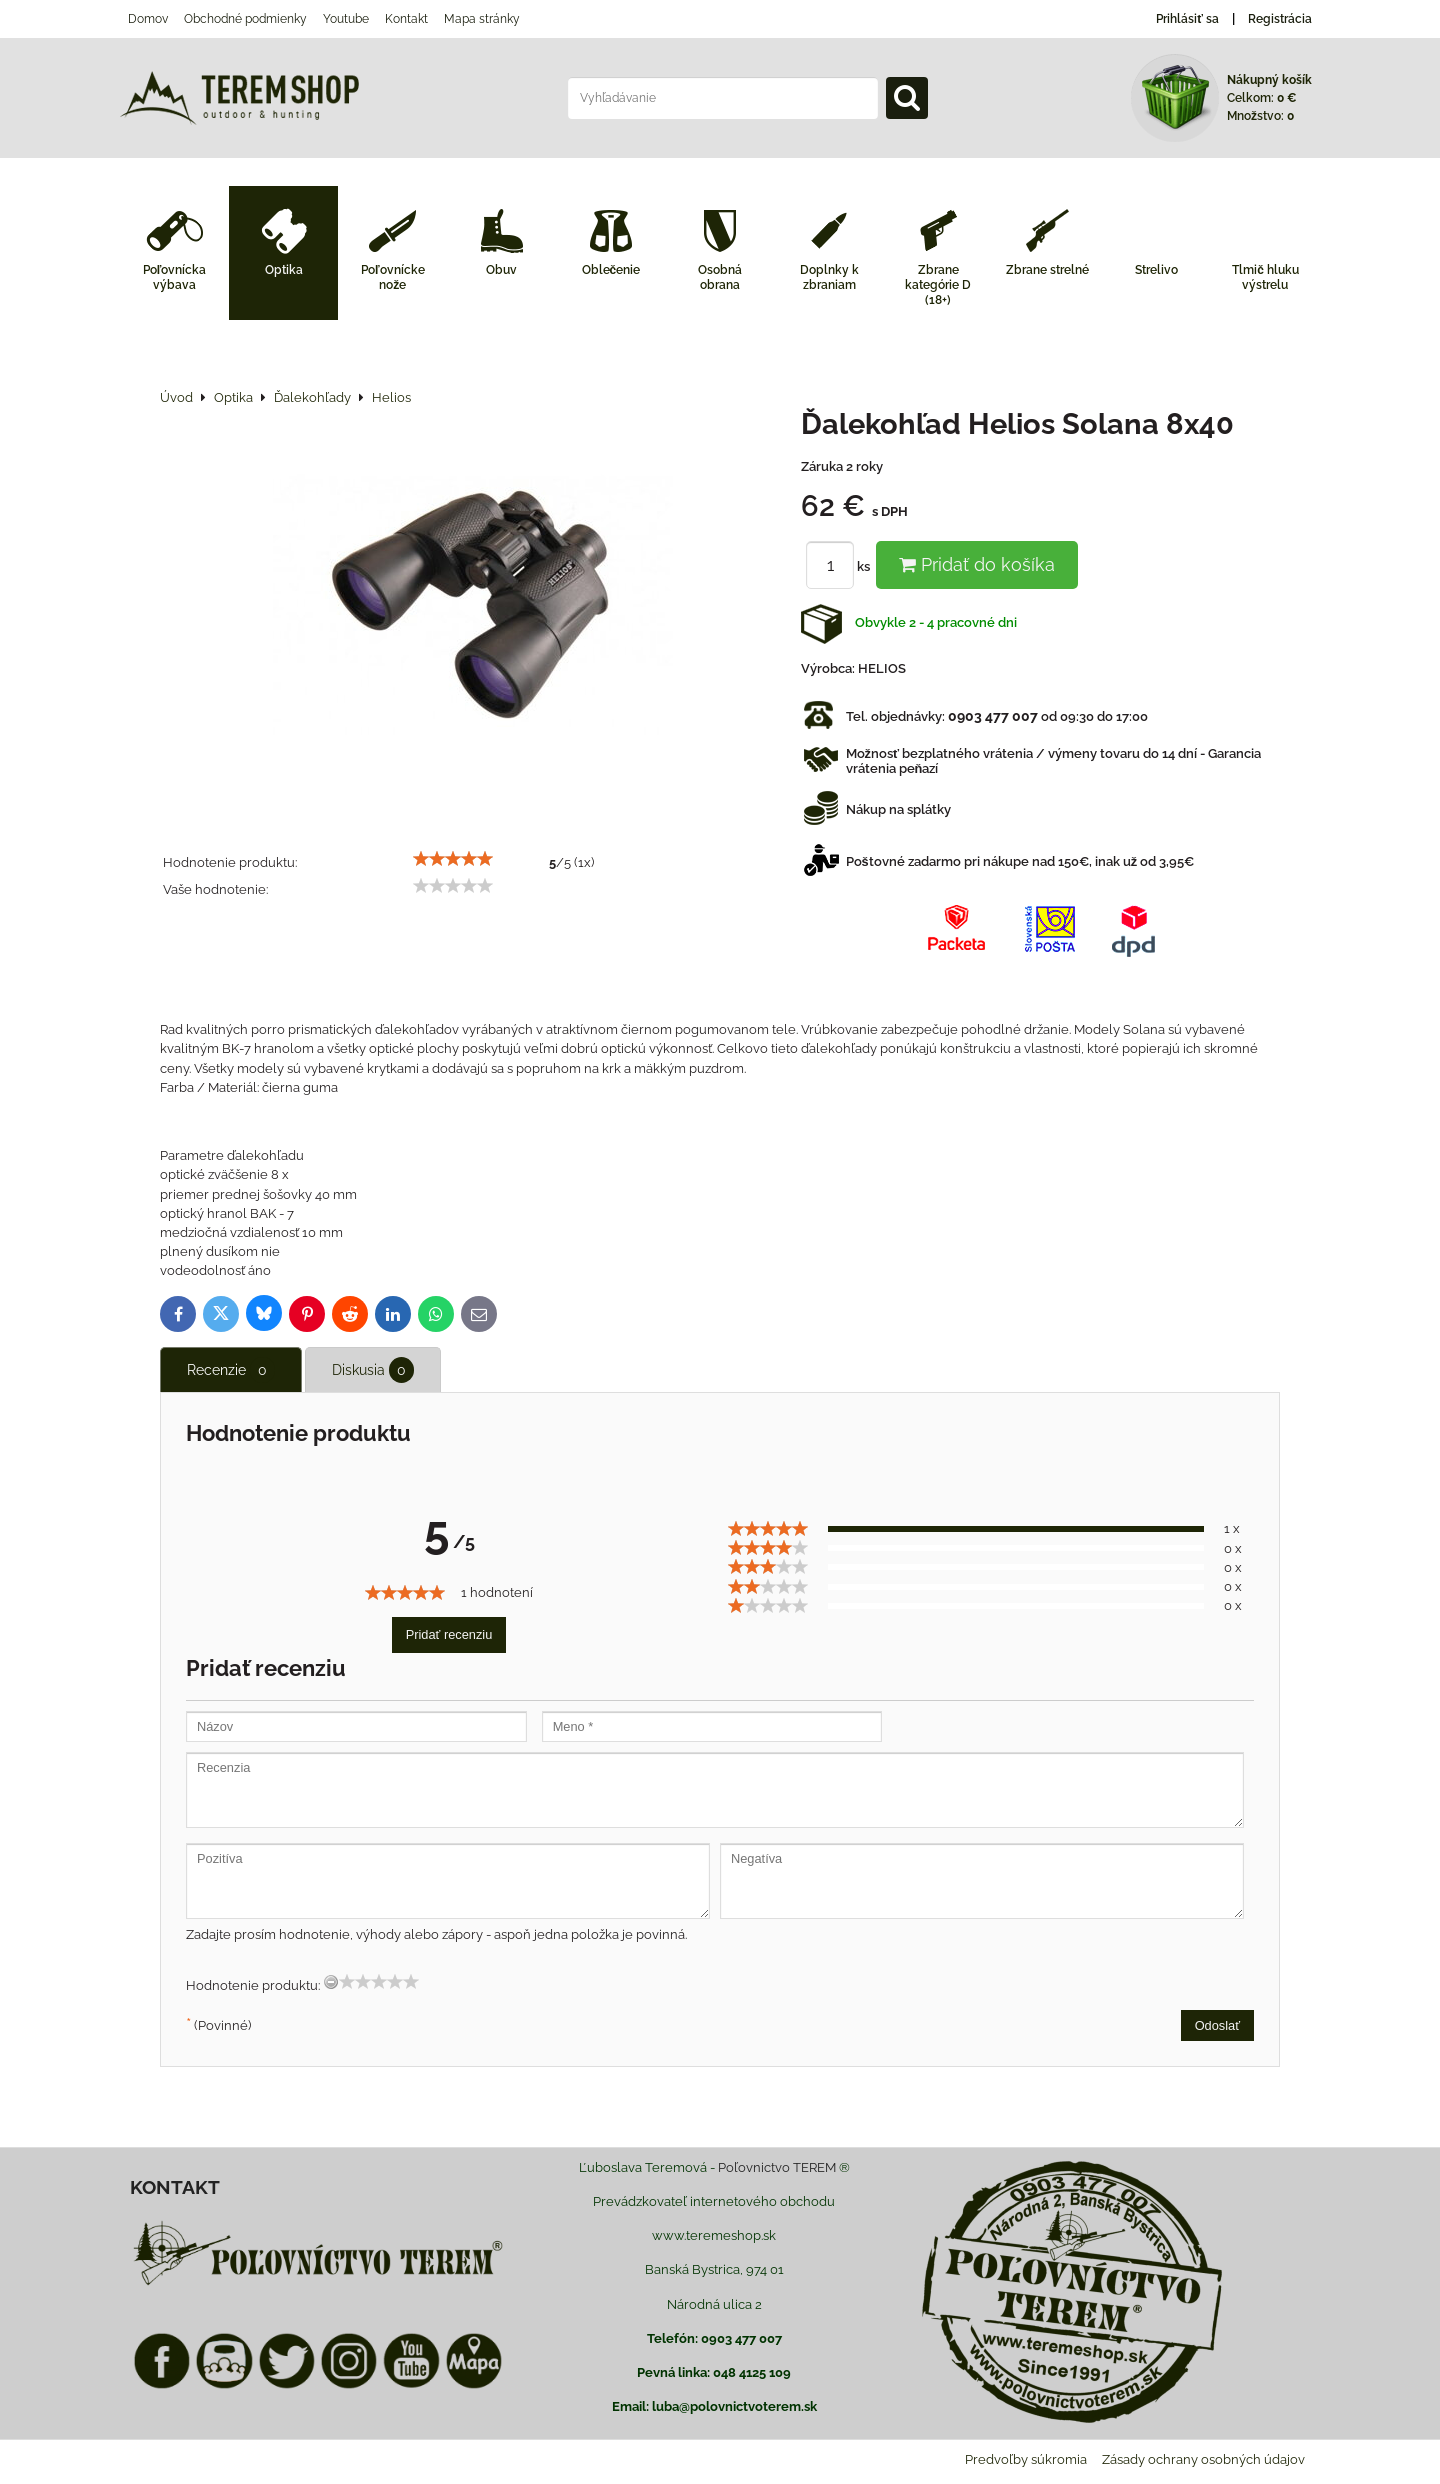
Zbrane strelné (1047, 270)
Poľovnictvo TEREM (777, 2167)
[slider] (453, 859)
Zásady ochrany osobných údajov (1203, 2459)
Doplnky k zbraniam (829, 277)
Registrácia (1280, 19)
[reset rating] (331, 1982)
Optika (284, 270)
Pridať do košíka (977, 564)
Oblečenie (611, 270)
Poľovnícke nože (393, 277)
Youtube (346, 19)
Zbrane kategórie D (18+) (938, 285)
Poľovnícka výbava (175, 277)
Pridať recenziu (449, 1634)
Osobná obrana (720, 277)
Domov (148, 19)
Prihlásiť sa (1187, 19)
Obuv (501, 270)
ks (841, 566)
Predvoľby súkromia (1026, 2459)
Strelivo (1156, 270)
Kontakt (406, 19)
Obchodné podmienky (245, 19)
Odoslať (1217, 2025)
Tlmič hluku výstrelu (1265, 277)
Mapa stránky (482, 19)
